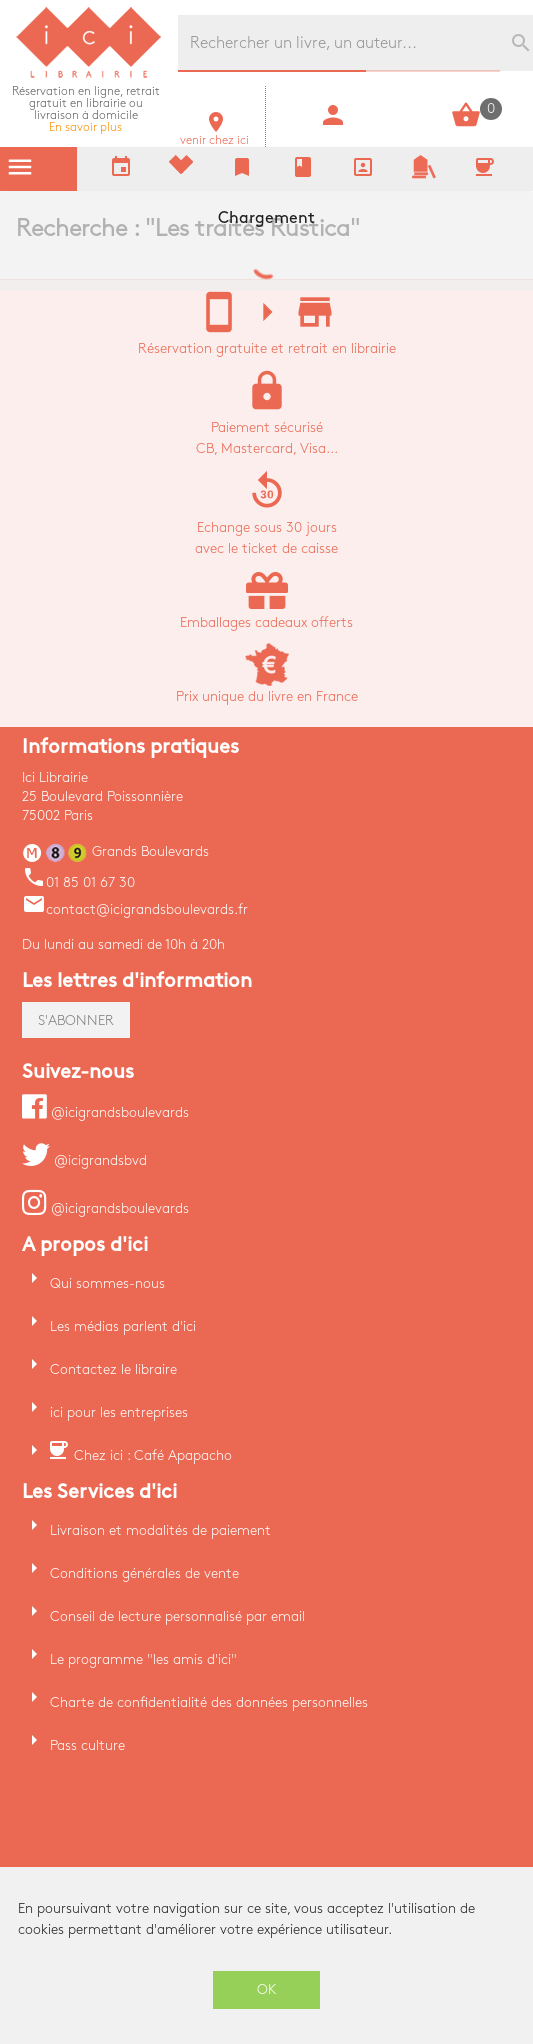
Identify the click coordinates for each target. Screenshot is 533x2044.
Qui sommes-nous (107, 1283)
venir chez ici (214, 134)
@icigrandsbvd (84, 1160)
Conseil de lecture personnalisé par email (177, 1616)
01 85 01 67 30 (78, 882)
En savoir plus (86, 109)
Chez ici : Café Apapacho (153, 1455)
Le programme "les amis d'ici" (143, 1659)
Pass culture (87, 1745)
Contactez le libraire (113, 1369)
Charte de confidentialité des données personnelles (209, 1702)
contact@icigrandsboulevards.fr (135, 909)
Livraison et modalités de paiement (160, 1530)
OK (267, 1989)
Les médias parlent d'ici (123, 1326)
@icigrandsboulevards (105, 1112)
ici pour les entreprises (119, 1412)
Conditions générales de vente (144, 1573)
